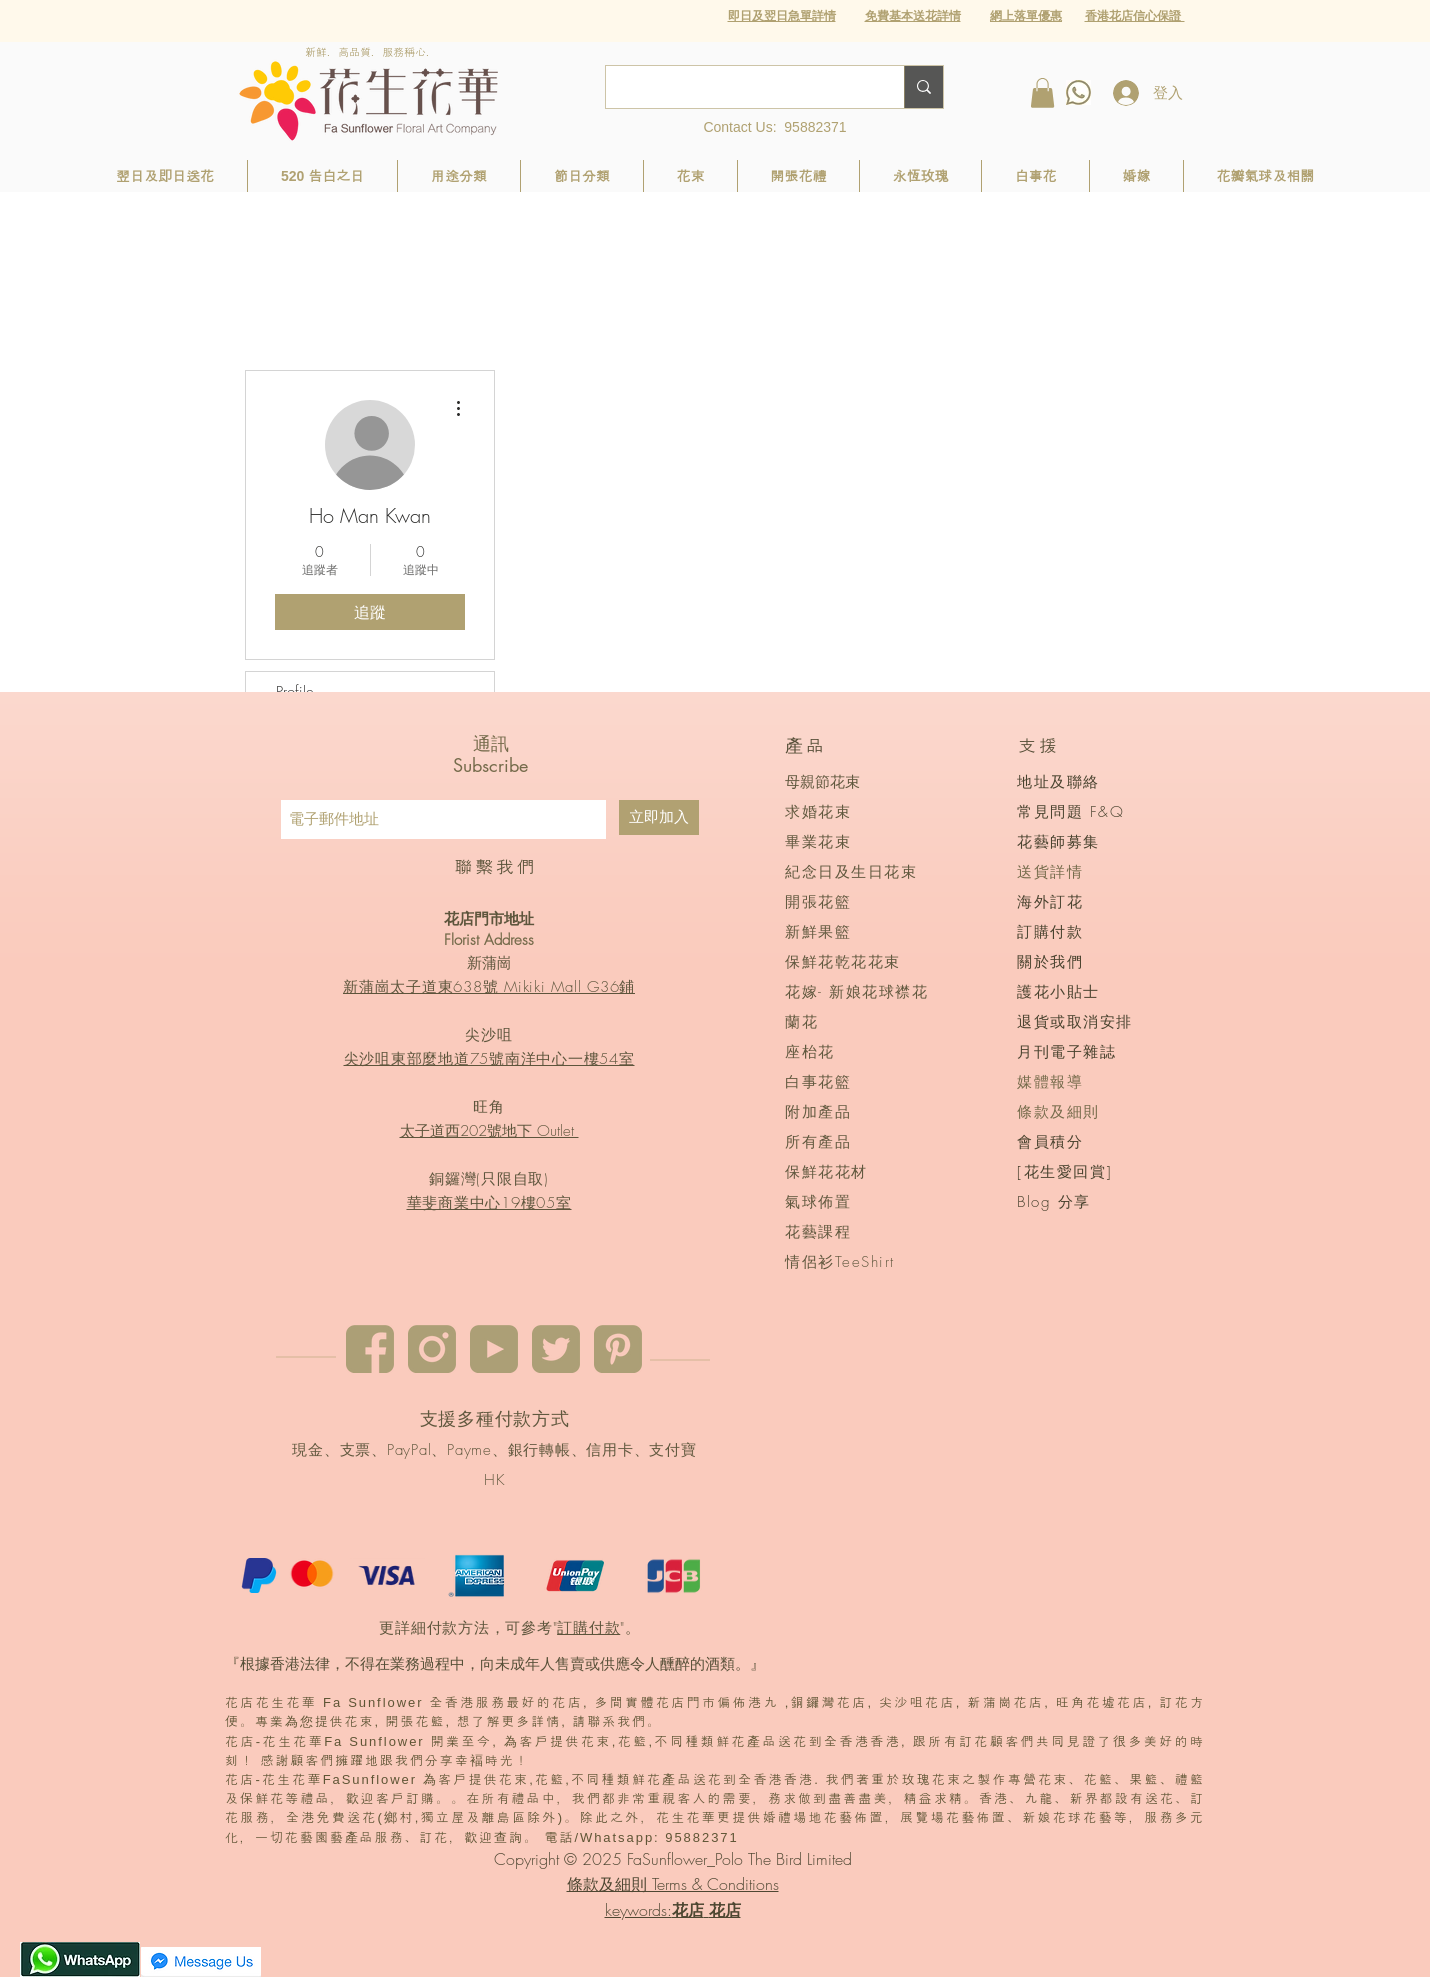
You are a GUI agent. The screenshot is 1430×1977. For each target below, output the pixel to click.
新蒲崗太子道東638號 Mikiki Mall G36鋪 (489, 987)
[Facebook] (370, 1349)
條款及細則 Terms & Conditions (673, 1884)
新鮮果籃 (818, 932)
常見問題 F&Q (1070, 812)
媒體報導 (1050, 1082)
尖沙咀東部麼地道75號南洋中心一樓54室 (489, 1059)
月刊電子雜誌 (1066, 1052)
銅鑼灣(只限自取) (489, 1179)
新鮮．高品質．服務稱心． (371, 52)
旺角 (489, 1107)
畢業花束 (818, 842)
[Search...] (740, 87)
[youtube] (494, 1349)
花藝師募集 (1058, 842)
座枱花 (810, 1052)
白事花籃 (818, 1082)
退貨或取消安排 (1075, 1022)
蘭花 (801, 1022)
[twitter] (556, 1349)
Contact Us (737, 127)
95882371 (815, 127)
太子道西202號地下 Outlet (489, 1131)
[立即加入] (659, 817)
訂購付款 (588, 1628)
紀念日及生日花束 (851, 872)
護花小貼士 (1058, 992)
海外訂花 (1050, 902)
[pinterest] (618, 1349)
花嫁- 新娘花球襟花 (856, 992)
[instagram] (432, 1349)
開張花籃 (818, 902)
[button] (1026, 15)
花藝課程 (818, 1232)
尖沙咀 (488, 1035)
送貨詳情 (1050, 872)
